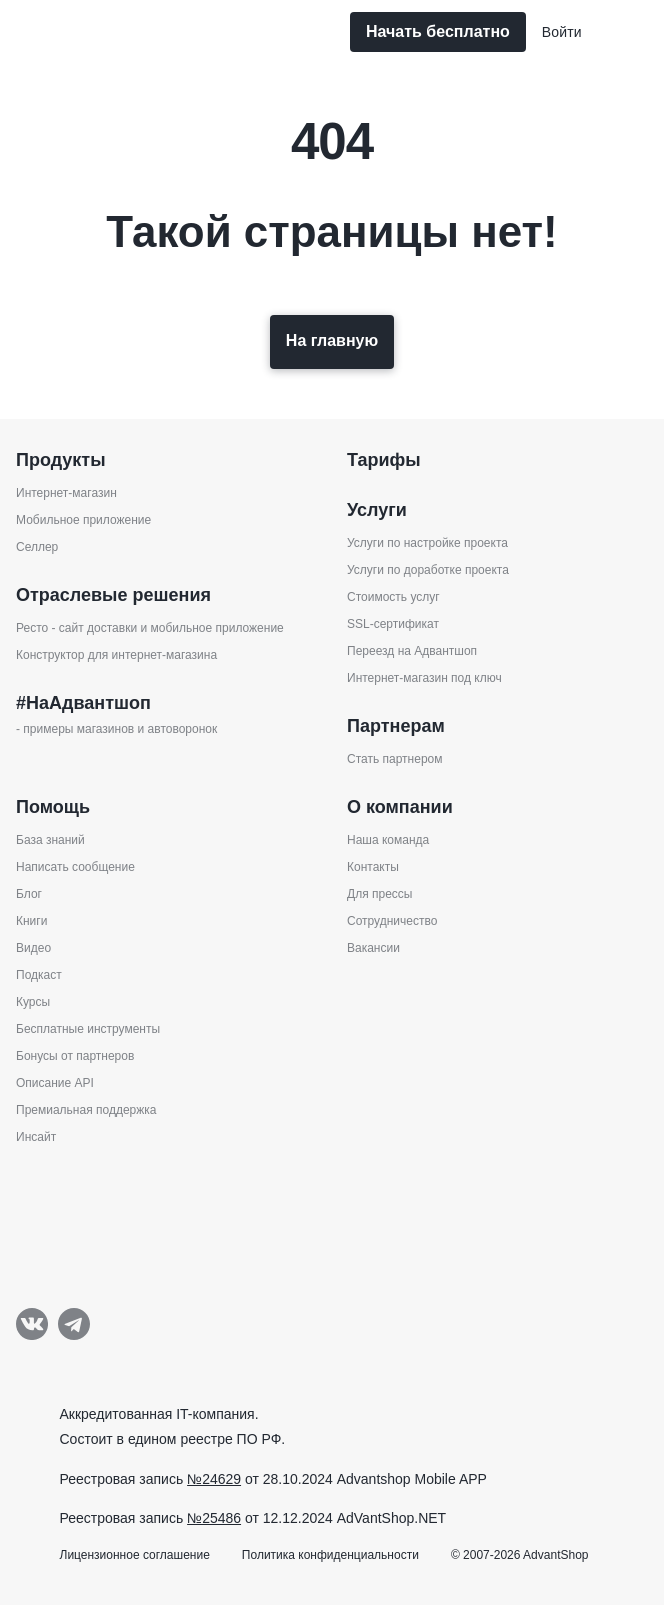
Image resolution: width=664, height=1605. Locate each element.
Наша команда (388, 840)
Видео (33, 948)
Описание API (55, 1083)
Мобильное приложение (83, 520)
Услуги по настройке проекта (427, 543)
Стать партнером (395, 759)
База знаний (50, 840)
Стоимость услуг (393, 597)
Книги (31, 921)
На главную (332, 340)
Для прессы (379, 894)
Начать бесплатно (438, 31)
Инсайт (36, 1137)
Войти (562, 32)
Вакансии (373, 948)
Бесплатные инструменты (88, 1029)
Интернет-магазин (66, 493)
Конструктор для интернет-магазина (116, 655)
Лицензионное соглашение (135, 1555)
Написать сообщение (75, 867)
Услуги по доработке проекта (428, 570)
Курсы (33, 1002)
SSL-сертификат (393, 624)
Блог (29, 894)
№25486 (214, 1518)
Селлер (37, 547)
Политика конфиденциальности (330, 1555)
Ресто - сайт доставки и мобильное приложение (150, 628)
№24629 (214, 1479)
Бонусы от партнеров (75, 1056)
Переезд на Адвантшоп (412, 651)
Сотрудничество (392, 921)
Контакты (373, 867)
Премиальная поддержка (86, 1110)
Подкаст (39, 975)
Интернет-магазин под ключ (424, 678)
